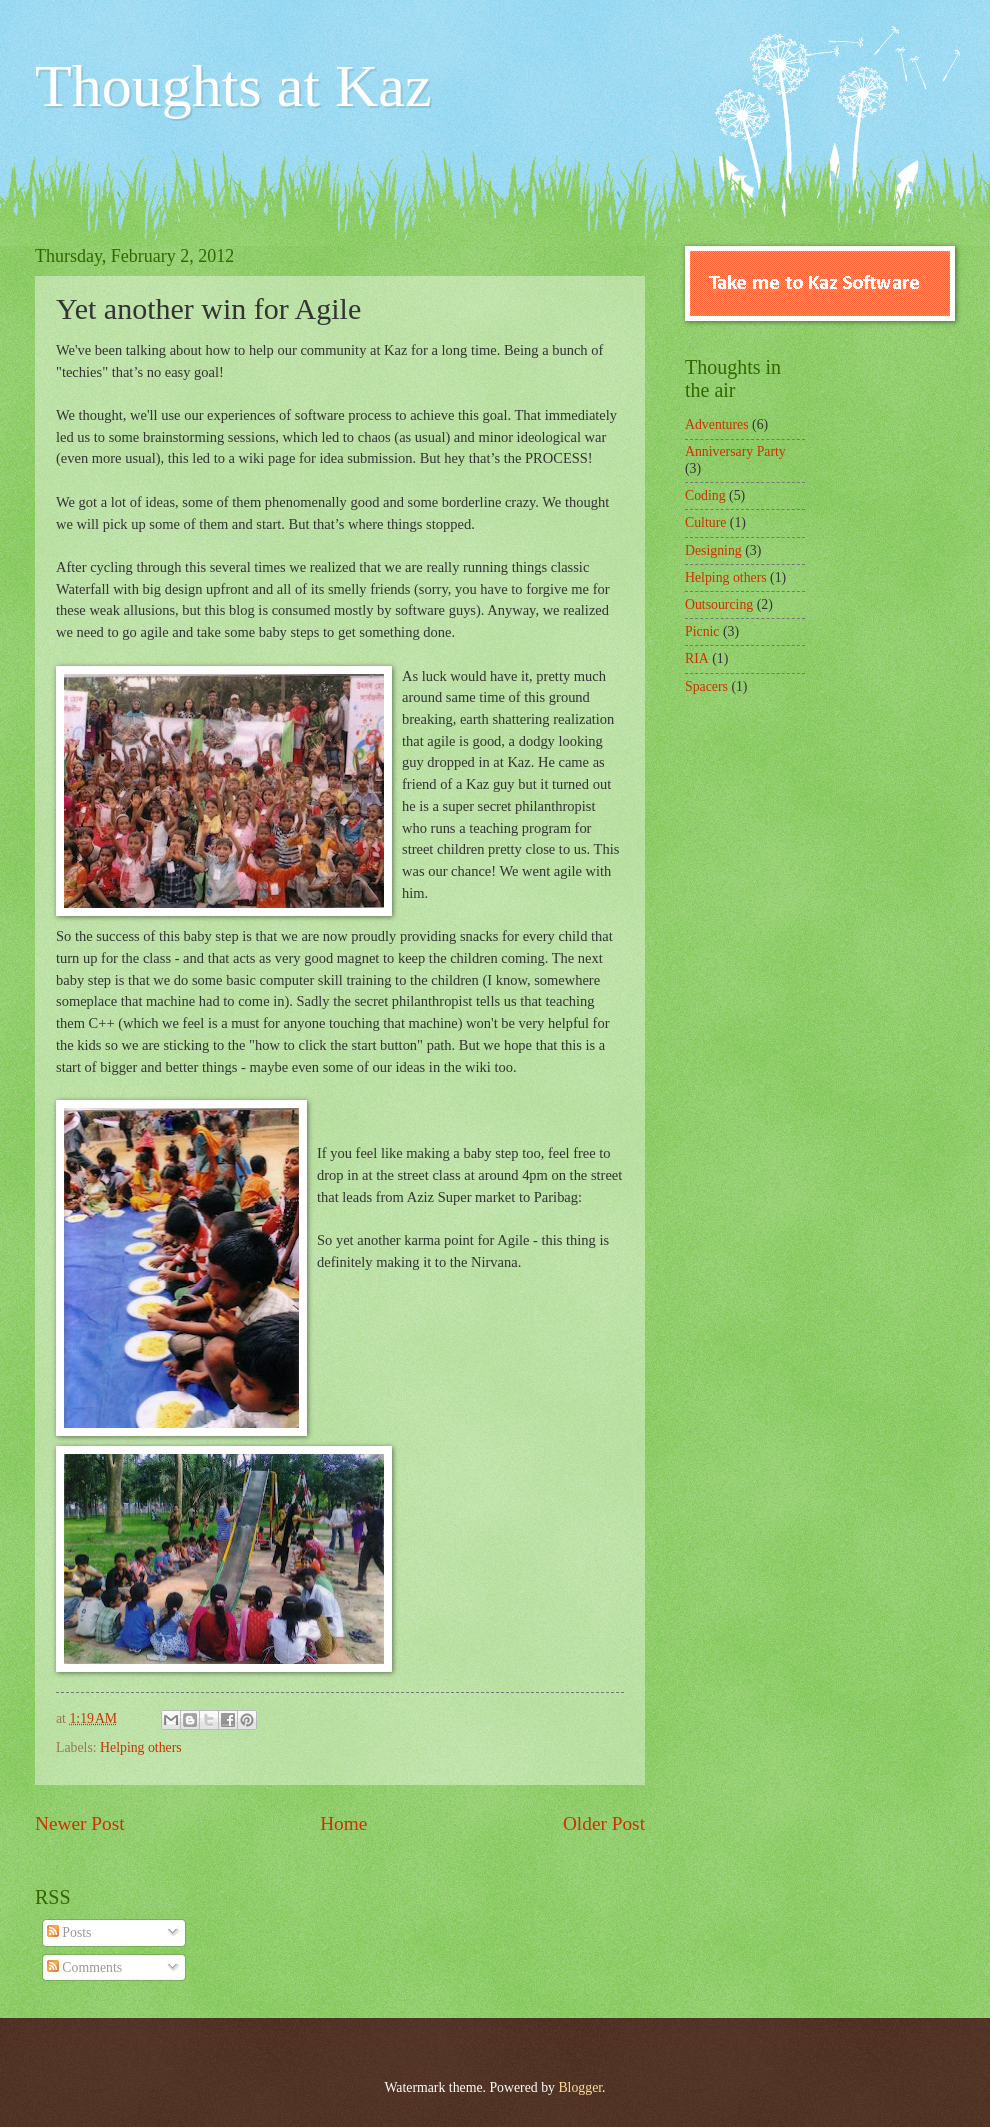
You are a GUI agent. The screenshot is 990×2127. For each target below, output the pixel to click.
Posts (69, 1932)
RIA (697, 658)
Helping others (141, 1747)
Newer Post (80, 1823)
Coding (705, 495)
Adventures (717, 424)
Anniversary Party (735, 451)
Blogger (580, 2087)
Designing (713, 550)
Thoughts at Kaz (233, 86)
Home (343, 1823)
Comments (84, 1967)
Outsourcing (719, 604)
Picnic (702, 631)
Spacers (706, 686)
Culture (705, 522)
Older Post (604, 1823)
